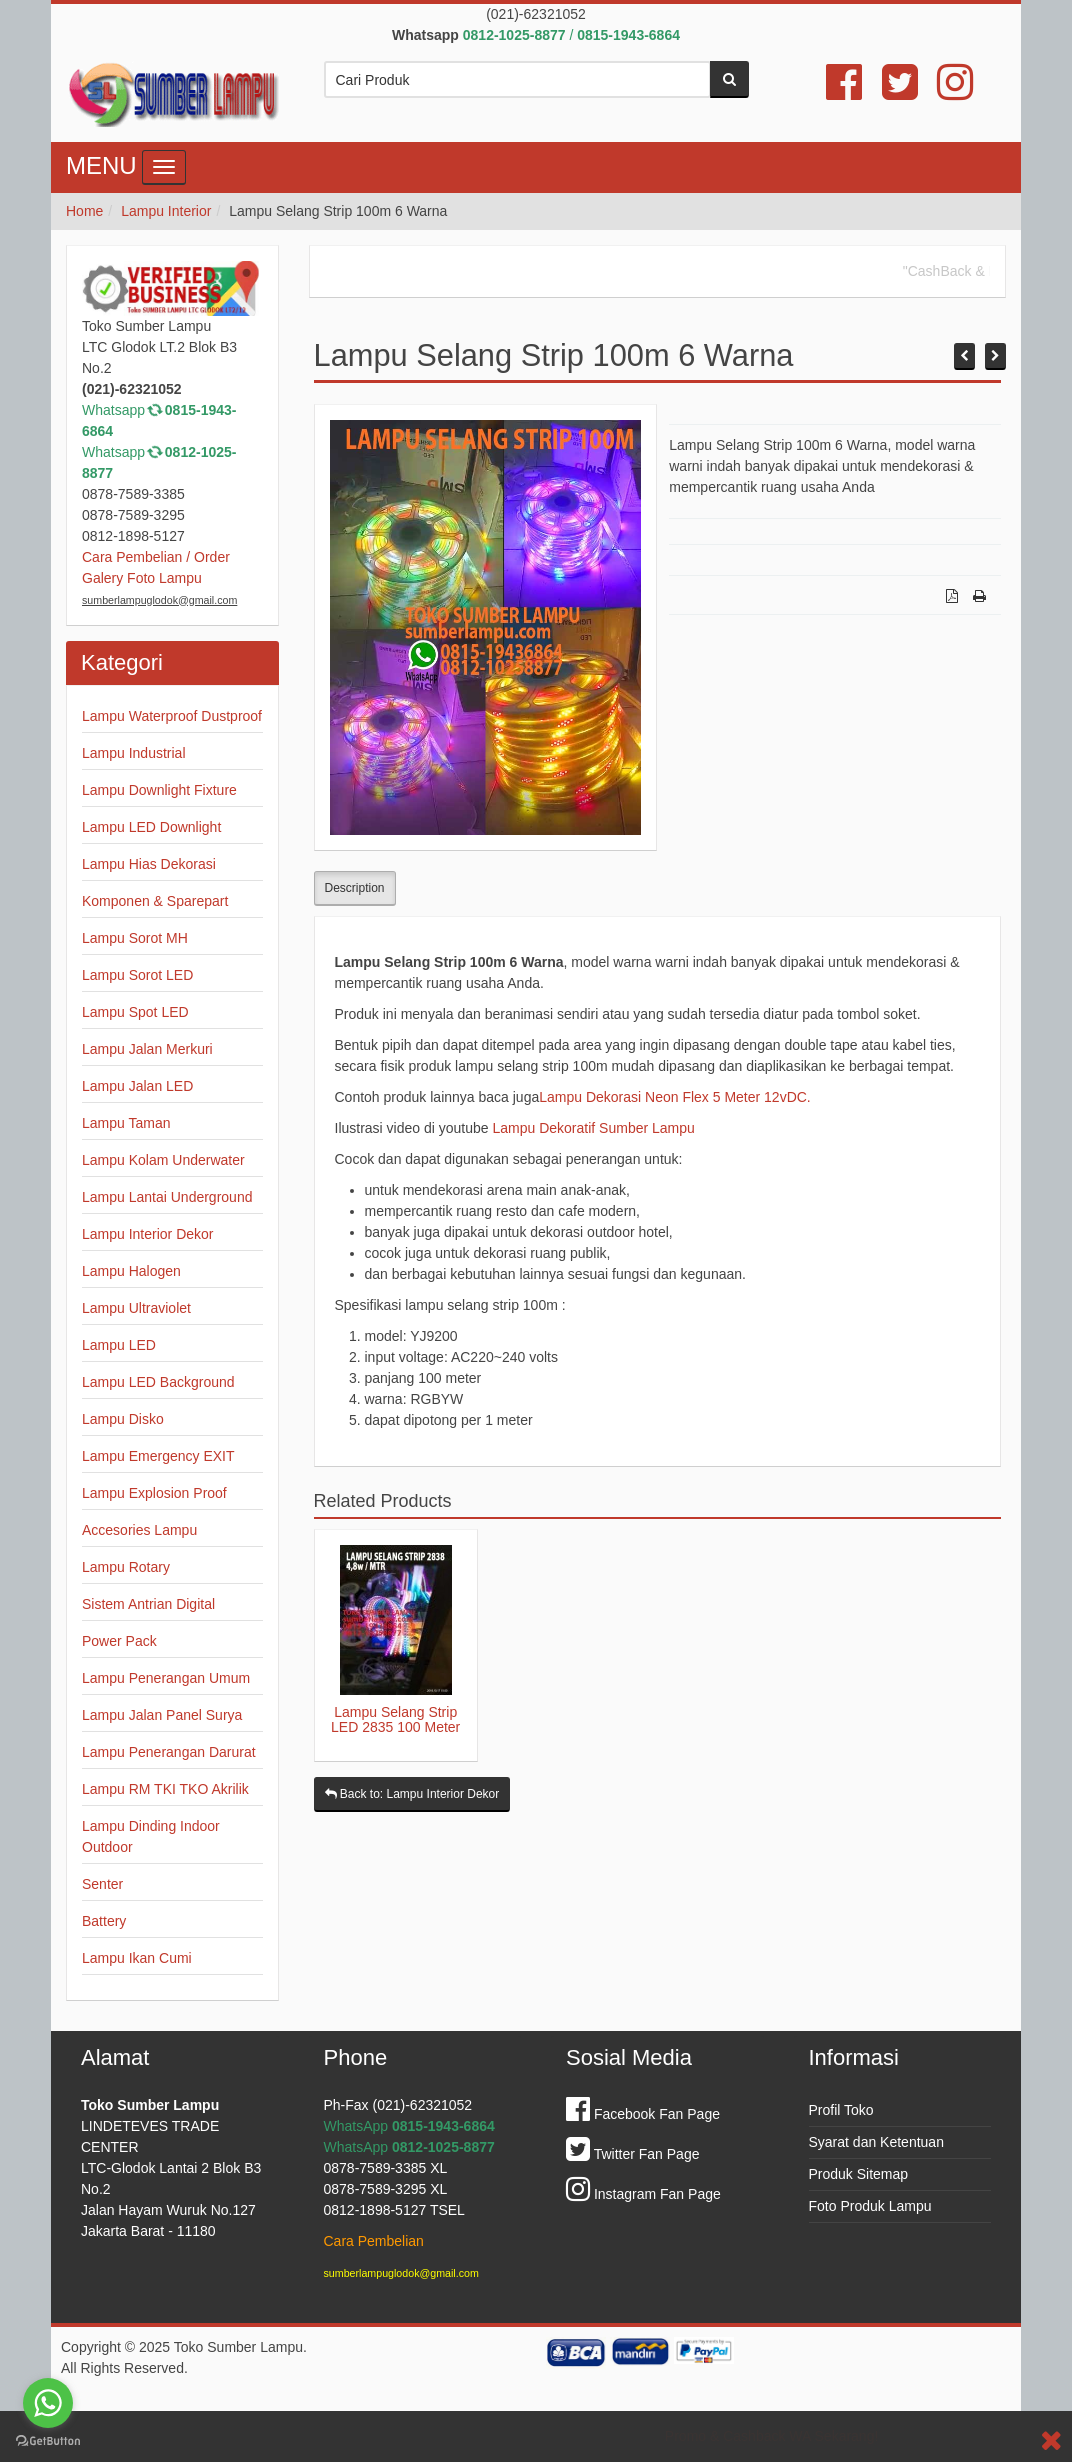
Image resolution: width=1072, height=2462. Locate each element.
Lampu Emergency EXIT (158, 1456)
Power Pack (119, 1641)
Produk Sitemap (859, 2174)
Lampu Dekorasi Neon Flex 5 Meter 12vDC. (675, 1097)
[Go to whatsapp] (48, 2403)
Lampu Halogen (131, 1271)
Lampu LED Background (158, 1382)
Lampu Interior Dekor (148, 1234)
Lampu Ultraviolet (136, 1308)
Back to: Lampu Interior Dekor (412, 1794)
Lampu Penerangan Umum (166, 1678)
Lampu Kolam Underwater (163, 1160)
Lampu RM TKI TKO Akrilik (165, 1789)
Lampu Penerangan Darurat (169, 1752)
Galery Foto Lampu (142, 578)
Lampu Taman (126, 1123)
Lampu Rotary (126, 1567)
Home (84, 211)
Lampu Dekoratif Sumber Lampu (593, 1128)
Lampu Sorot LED (137, 975)
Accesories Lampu (139, 1530)
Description (355, 888)
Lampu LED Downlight (151, 827)
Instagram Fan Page (643, 2194)
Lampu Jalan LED (137, 1086)
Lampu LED (119, 1345)
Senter (102, 1884)
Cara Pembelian (374, 2241)
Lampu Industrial (134, 753)
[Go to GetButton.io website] (48, 2441)
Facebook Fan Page (643, 2114)
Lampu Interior (166, 211)
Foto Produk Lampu (870, 2206)
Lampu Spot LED (135, 1012)
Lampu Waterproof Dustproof (172, 716)
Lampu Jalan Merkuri (147, 1049)
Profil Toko (841, 2110)
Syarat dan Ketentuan (876, 2142)
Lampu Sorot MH (135, 938)
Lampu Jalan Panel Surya (162, 1715)
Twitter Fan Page (632, 2154)
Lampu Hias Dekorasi (149, 864)
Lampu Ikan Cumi (137, 1958)
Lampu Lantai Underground (167, 1197)
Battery (104, 1921)
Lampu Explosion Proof (154, 1493)
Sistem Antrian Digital (148, 1604)
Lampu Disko (123, 1419)
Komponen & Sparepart (155, 901)
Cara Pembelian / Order (156, 557)
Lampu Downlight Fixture (159, 790)
